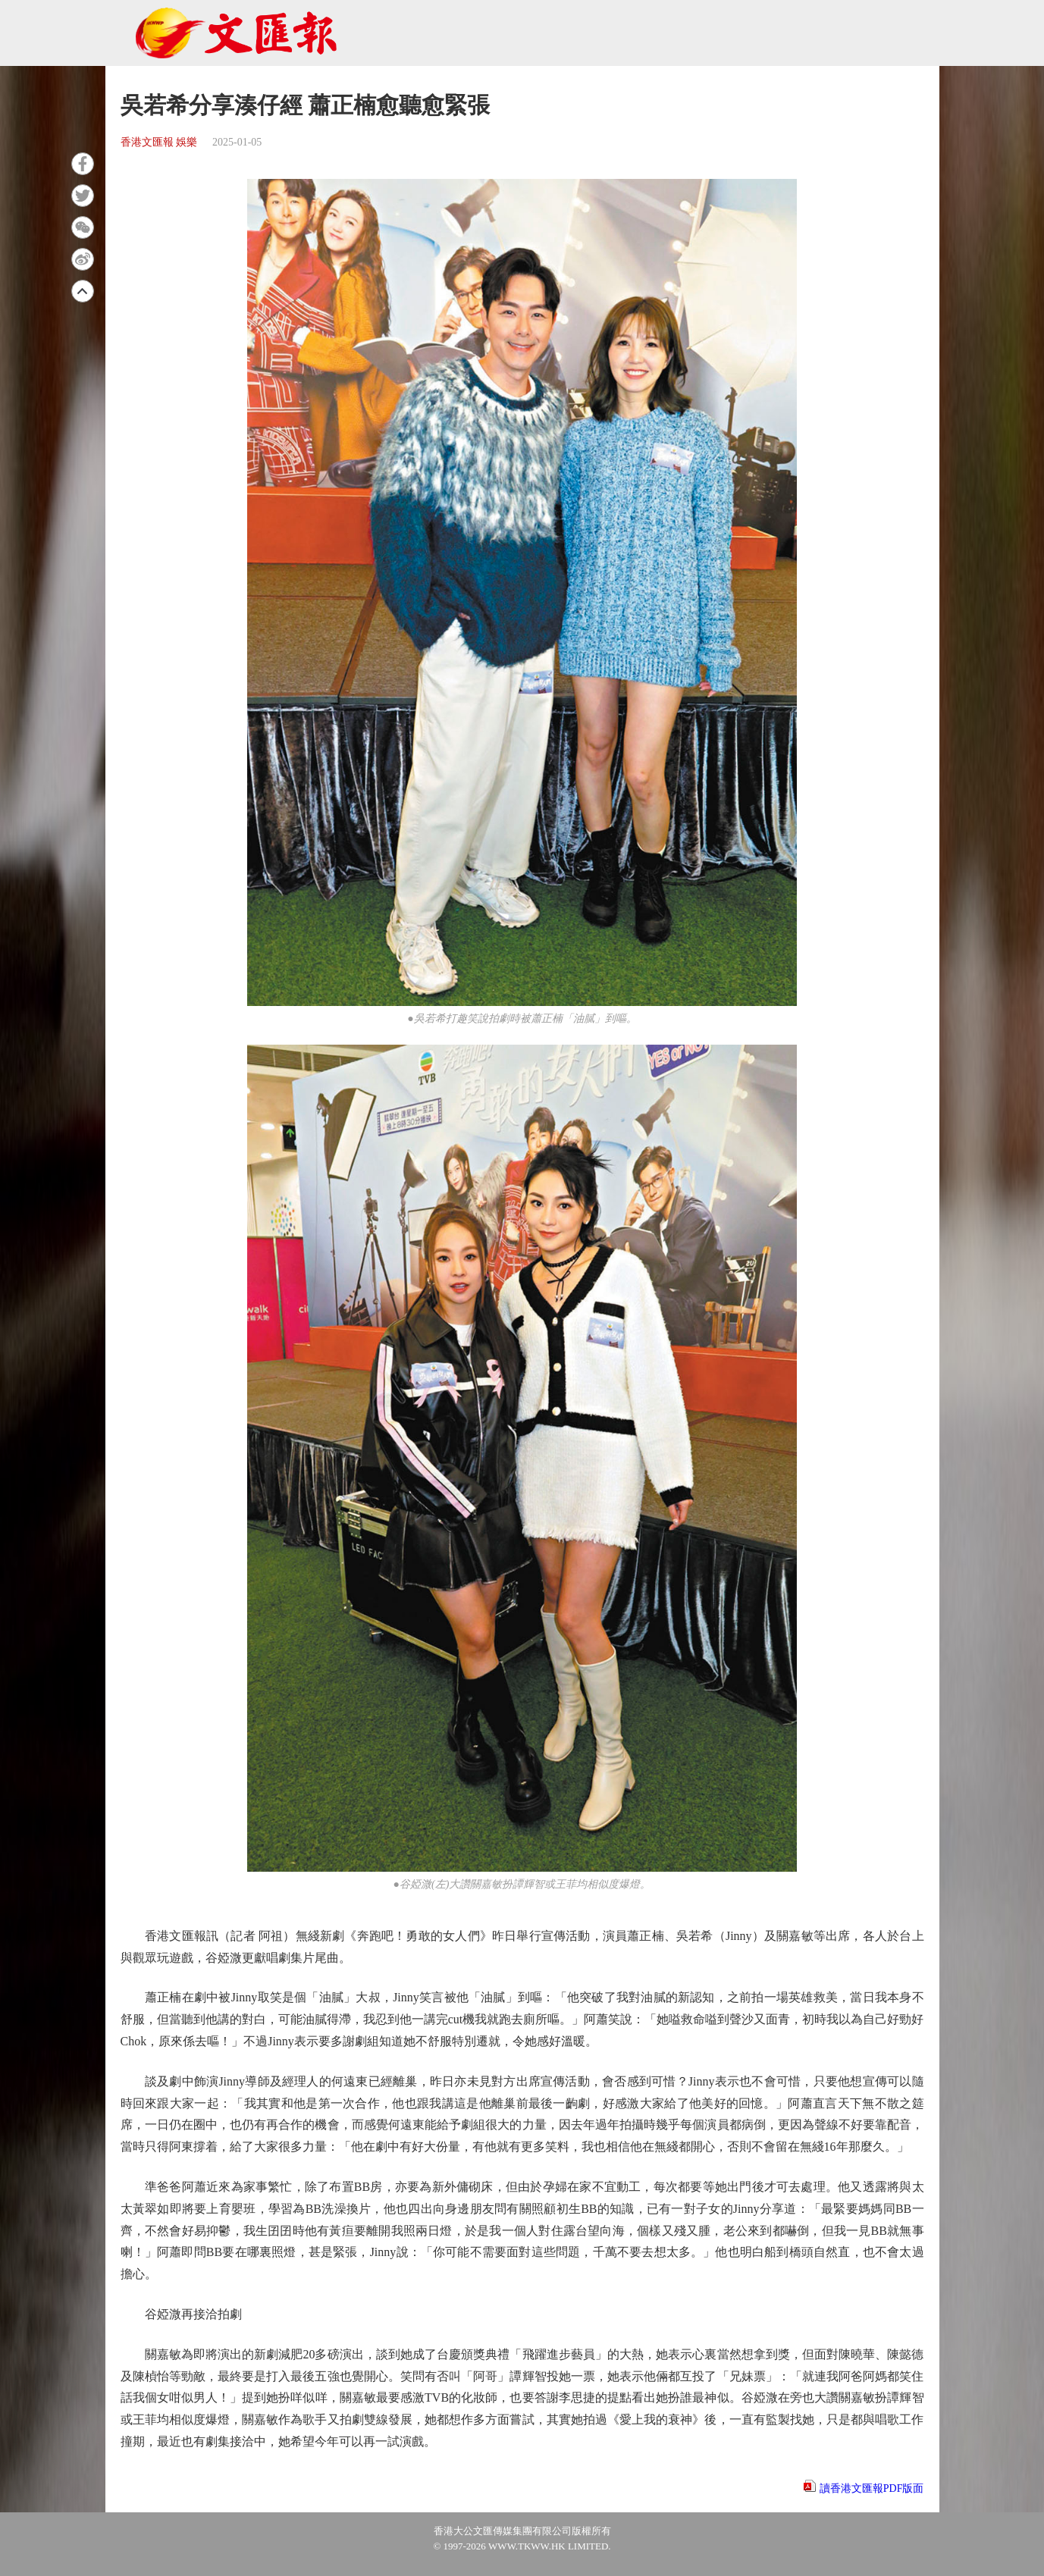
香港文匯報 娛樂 (159, 142)
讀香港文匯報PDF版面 (872, 2488)
